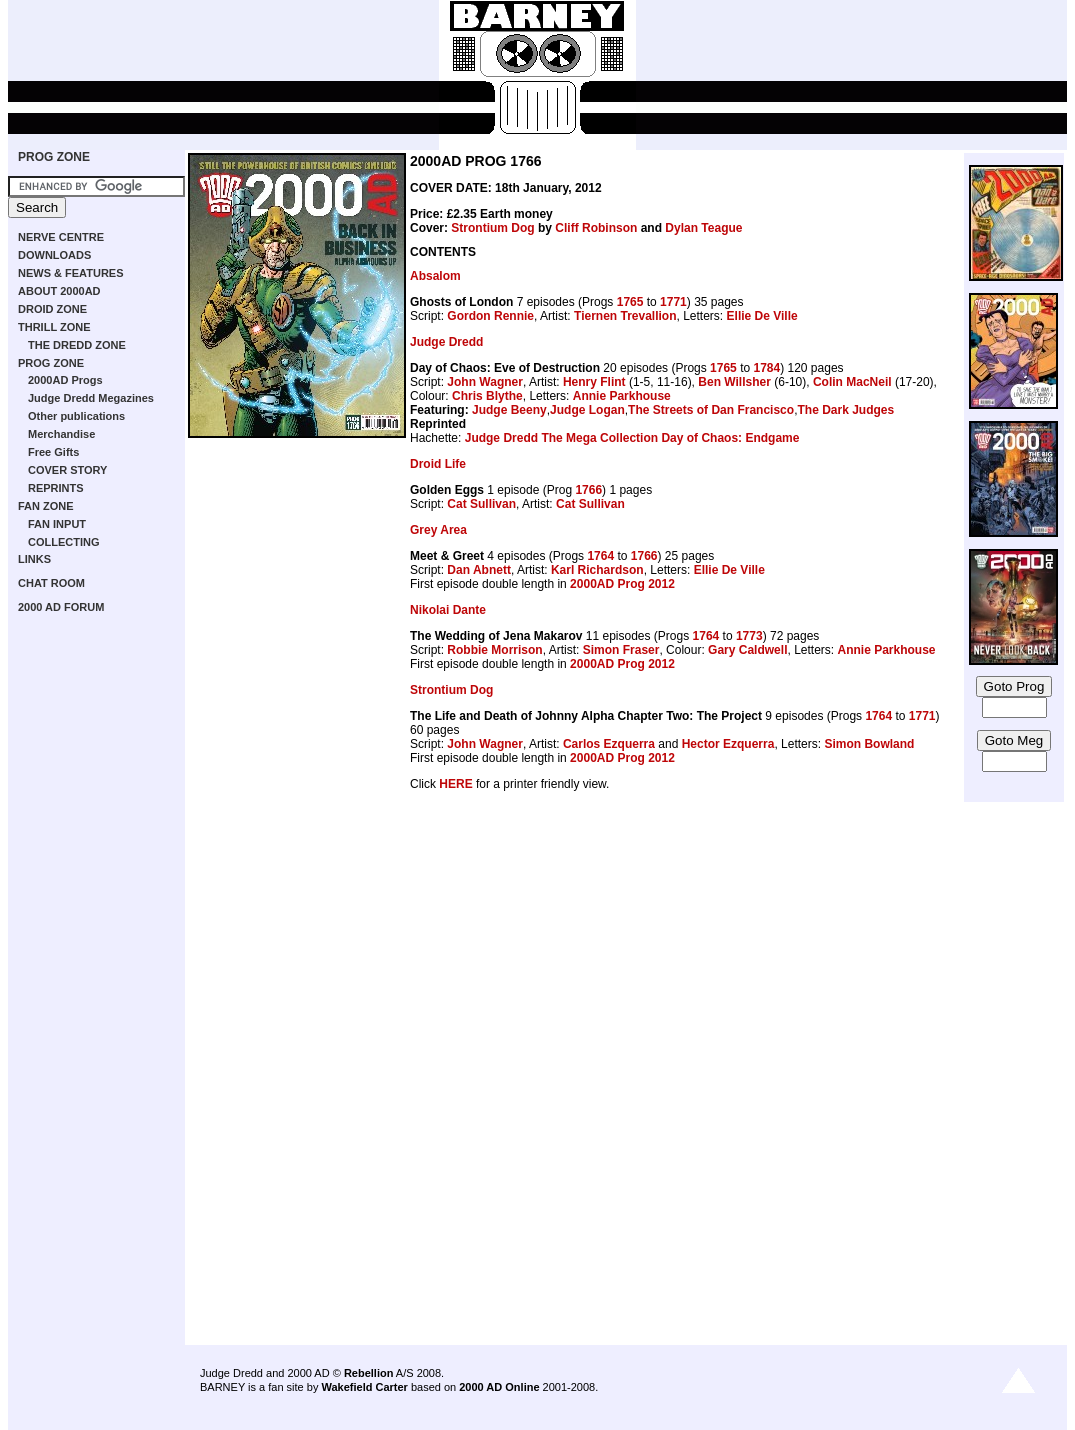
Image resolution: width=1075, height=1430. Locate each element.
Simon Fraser (621, 650)
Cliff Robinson (596, 228)
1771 (673, 302)
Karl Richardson (597, 570)
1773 (749, 636)
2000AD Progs (65, 380)
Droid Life (438, 464)
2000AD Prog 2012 (622, 584)
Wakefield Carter (364, 1387)
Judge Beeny (509, 410)
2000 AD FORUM (61, 607)
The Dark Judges (845, 410)
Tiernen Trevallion (625, 316)
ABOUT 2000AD (59, 291)
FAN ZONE (46, 506)
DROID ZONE (52, 309)
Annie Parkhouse (622, 396)
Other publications (76, 416)
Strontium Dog (492, 228)
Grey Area (438, 530)
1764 (600, 556)
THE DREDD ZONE (77, 345)
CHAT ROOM (51, 583)
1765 (630, 302)
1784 (766, 368)
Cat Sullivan (481, 504)
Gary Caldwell (747, 650)
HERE (455, 784)
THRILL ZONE (54, 327)
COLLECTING (64, 542)
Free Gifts (53, 452)
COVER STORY (67, 470)
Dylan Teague (703, 228)
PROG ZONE (54, 157)
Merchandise (61, 434)
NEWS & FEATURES (71, 273)
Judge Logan (587, 410)
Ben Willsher (734, 382)
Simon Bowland (869, 744)
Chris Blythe (487, 396)
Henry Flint (594, 382)
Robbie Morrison (494, 650)
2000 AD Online (499, 1387)
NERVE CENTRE (61, 237)
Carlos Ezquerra (609, 744)
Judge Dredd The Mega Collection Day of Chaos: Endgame (632, 438)
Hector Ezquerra (728, 744)
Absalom (435, 276)
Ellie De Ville (762, 316)
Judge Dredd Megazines (91, 398)
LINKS (34, 559)
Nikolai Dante (448, 610)
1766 (588, 490)
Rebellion (369, 1373)
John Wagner (485, 382)
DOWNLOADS (54, 255)
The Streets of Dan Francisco (711, 410)
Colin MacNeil (852, 382)
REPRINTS (56, 488)
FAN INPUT (57, 524)
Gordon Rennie (490, 316)
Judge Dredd (446, 342)
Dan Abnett (479, 570)
